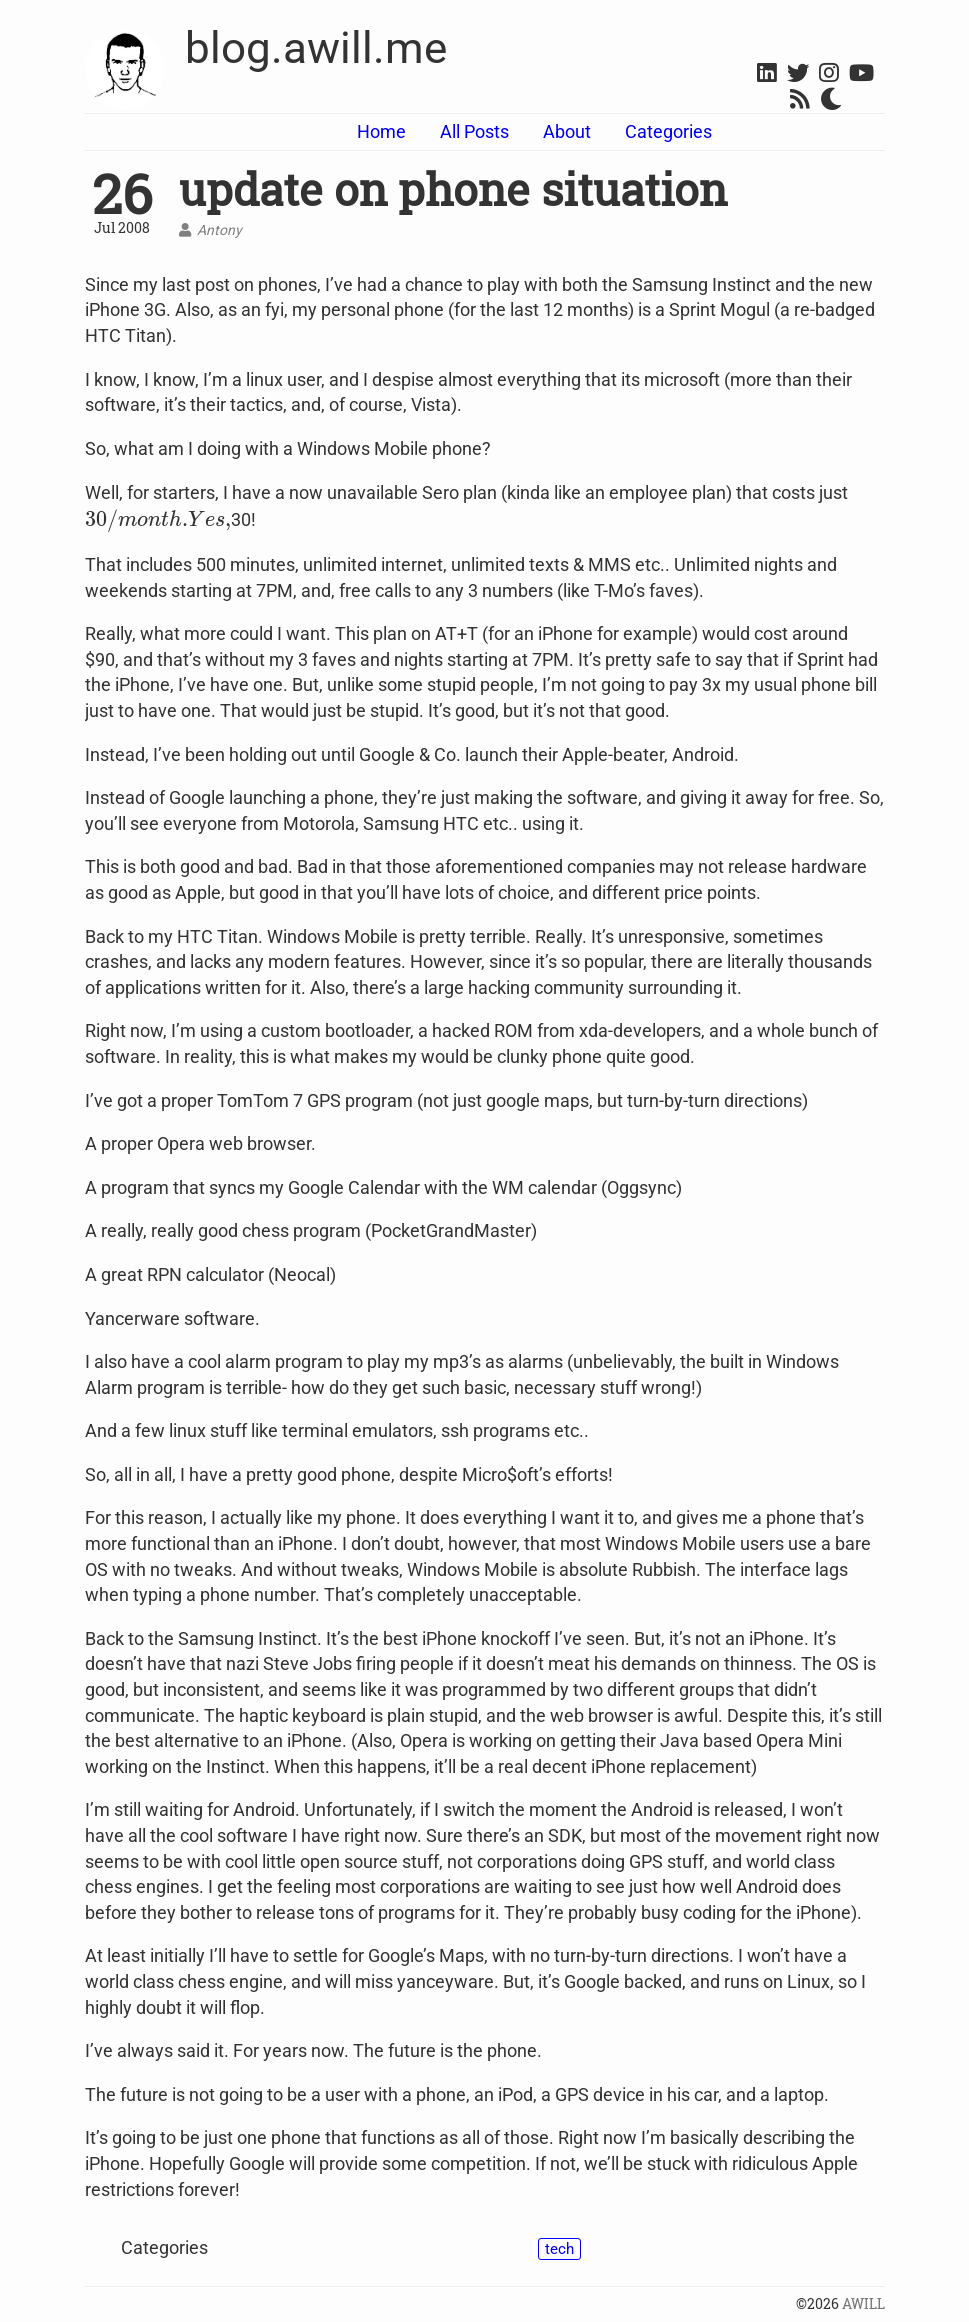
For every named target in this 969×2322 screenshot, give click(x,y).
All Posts (474, 131)
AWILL (863, 2304)
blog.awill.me (316, 48)
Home (381, 131)
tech (559, 2249)
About (567, 131)
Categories (668, 131)
